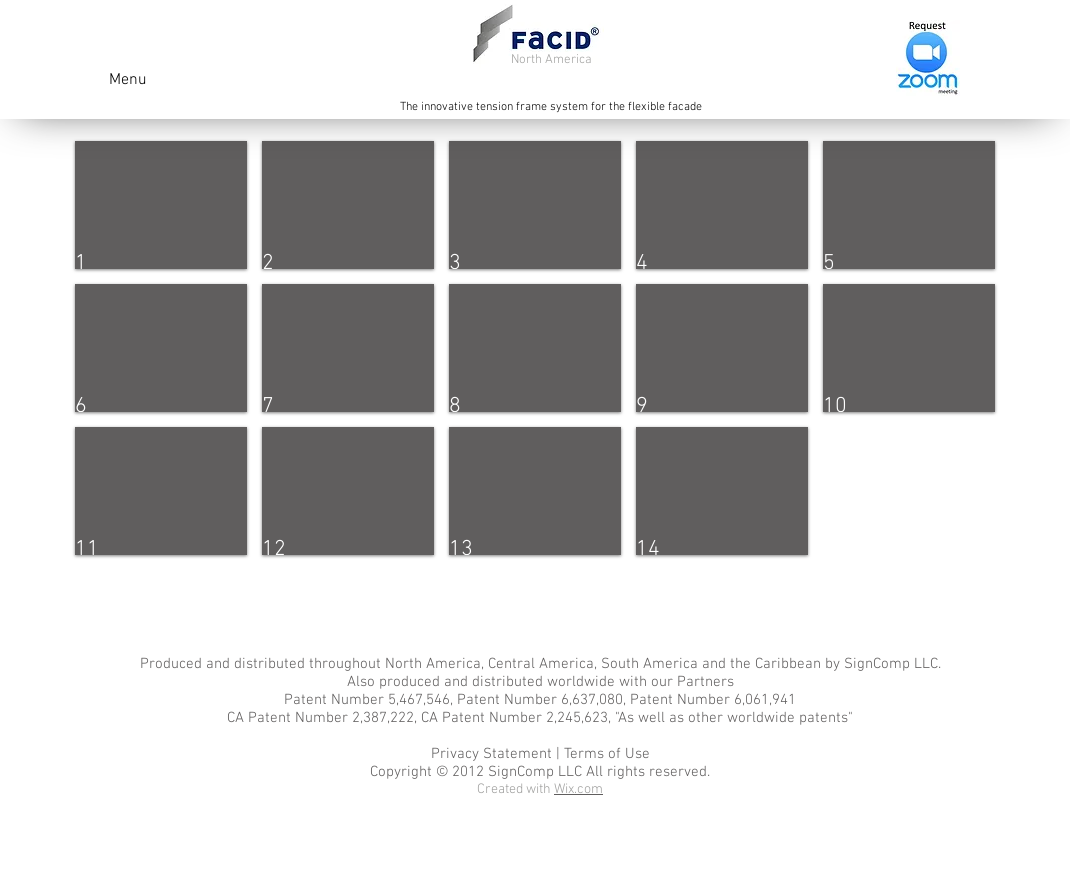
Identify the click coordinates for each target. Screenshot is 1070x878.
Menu (128, 80)
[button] (161, 205)
